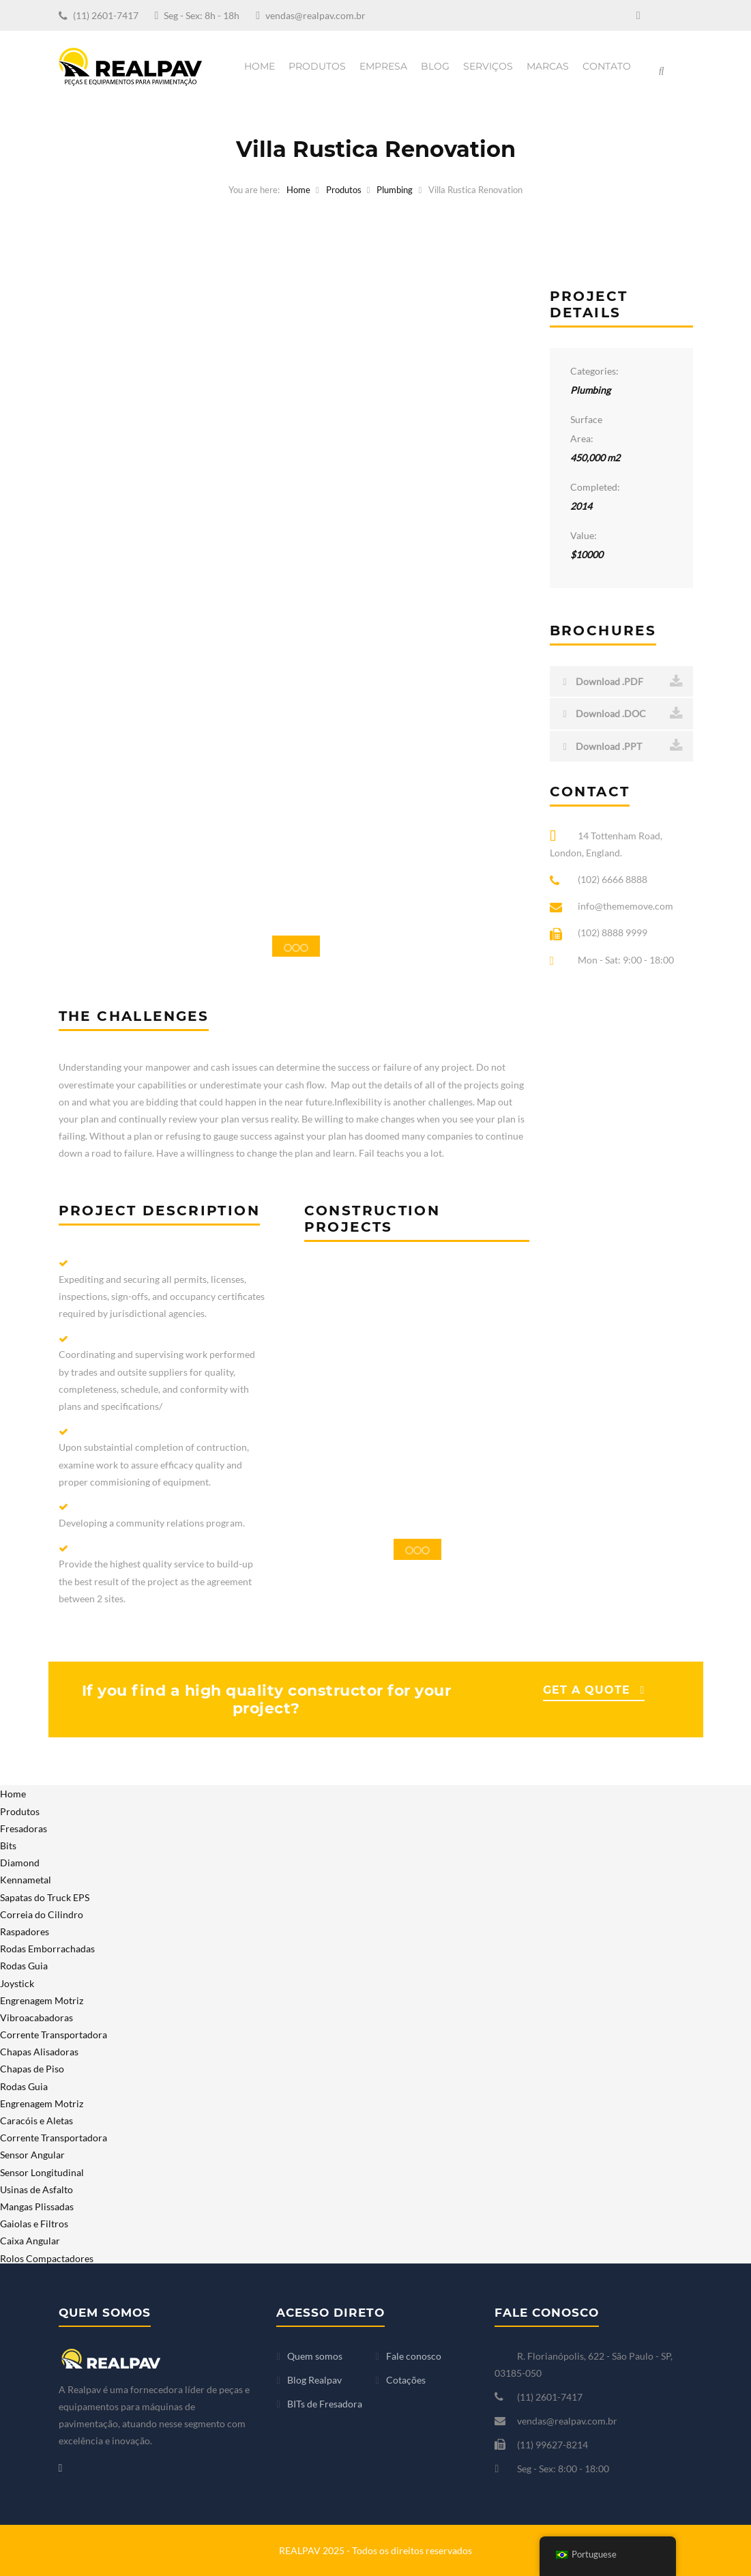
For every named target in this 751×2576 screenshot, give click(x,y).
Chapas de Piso (32, 2068)
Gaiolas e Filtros (34, 2223)
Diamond (20, 1862)
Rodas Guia (24, 1965)
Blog (435, 66)
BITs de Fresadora (324, 2403)
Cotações (406, 2380)
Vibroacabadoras (36, 2017)
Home (259, 66)
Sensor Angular (32, 2154)
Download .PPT (623, 746)
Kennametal (25, 1879)
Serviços (488, 66)
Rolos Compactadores (46, 2258)
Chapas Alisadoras (39, 2051)
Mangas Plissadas (37, 2206)
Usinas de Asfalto (36, 2189)
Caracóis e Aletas (36, 2120)
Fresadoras (23, 1828)
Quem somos (314, 2356)
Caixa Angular (30, 2240)
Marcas (548, 66)
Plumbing (395, 189)
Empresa (383, 66)
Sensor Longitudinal (42, 2172)
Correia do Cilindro (41, 1914)
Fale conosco (413, 2356)
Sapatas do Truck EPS (44, 1897)
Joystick (17, 1983)
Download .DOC (623, 714)
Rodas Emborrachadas (47, 1948)
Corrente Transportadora (53, 2034)
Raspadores (24, 1931)
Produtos (317, 66)
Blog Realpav (314, 2380)
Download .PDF (623, 682)
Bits (8, 1845)
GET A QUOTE (586, 1689)
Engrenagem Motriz (41, 2000)
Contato (607, 66)
